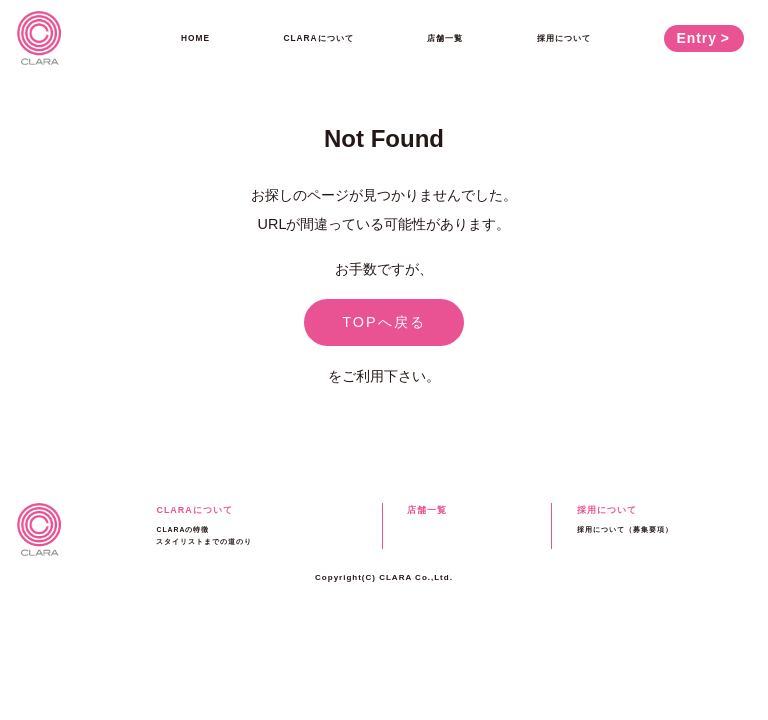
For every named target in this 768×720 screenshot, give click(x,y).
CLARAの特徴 (182, 529)
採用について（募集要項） (625, 529)
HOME (195, 37)
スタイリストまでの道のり (204, 541)
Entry (696, 38)
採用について (564, 37)
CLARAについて (319, 37)
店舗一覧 (445, 37)
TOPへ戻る (383, 322)
